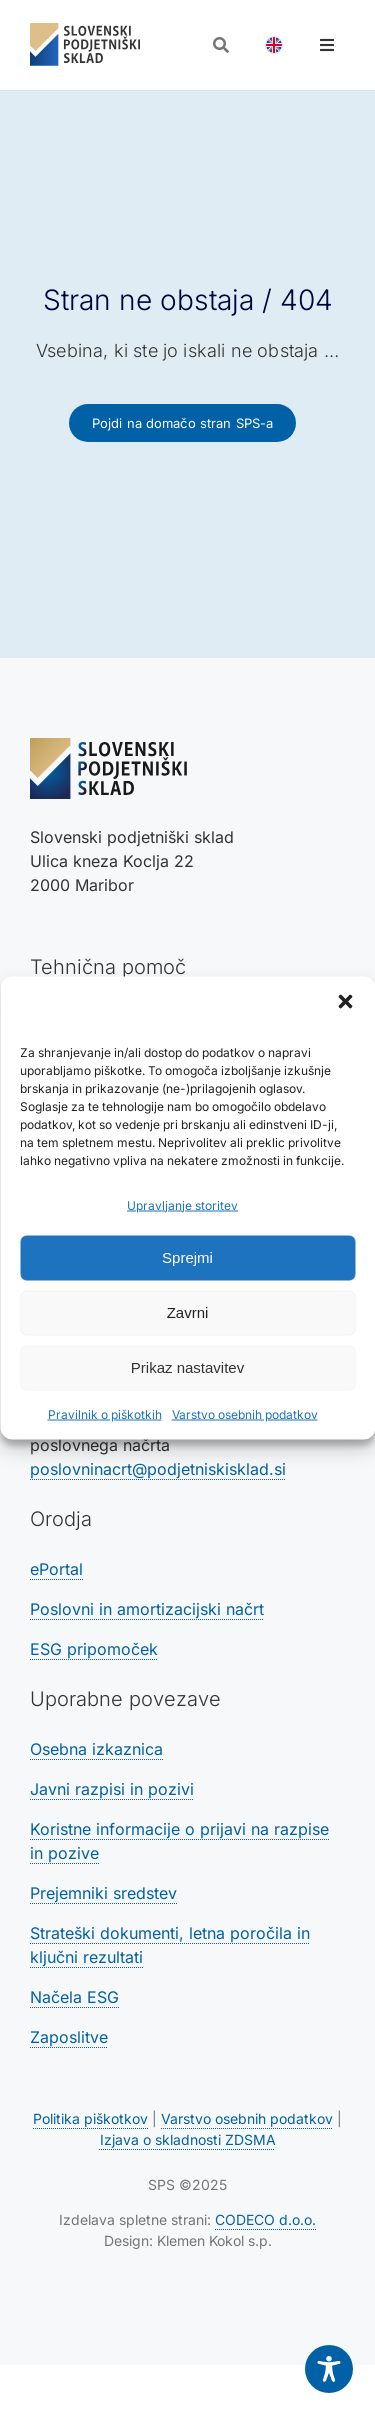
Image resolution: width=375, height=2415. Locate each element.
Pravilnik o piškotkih (105, 1413)
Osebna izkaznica (96, 1749)
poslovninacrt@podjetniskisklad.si (158, 1469)
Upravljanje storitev (182, 1204)
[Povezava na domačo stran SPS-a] (183, 423)
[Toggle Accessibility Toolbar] (329, 2369)
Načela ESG (74, 1997)
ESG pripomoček (94, 1649)
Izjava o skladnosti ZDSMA (188, 2139)
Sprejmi (187, 1257)
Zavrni (188, 1312)
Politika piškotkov (90, 2118)
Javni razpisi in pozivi (112, 1789)
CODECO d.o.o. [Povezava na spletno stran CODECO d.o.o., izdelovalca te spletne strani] (265, 2219)
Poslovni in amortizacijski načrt (147, 1609)
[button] (345, 1001)
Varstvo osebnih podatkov (245, 1413)
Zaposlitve (69, 2037)
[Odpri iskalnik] (221, 45)
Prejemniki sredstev (103, 1893)
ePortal (56, 1569)
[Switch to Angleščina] (274, 45)
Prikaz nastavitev (187, 1367)
